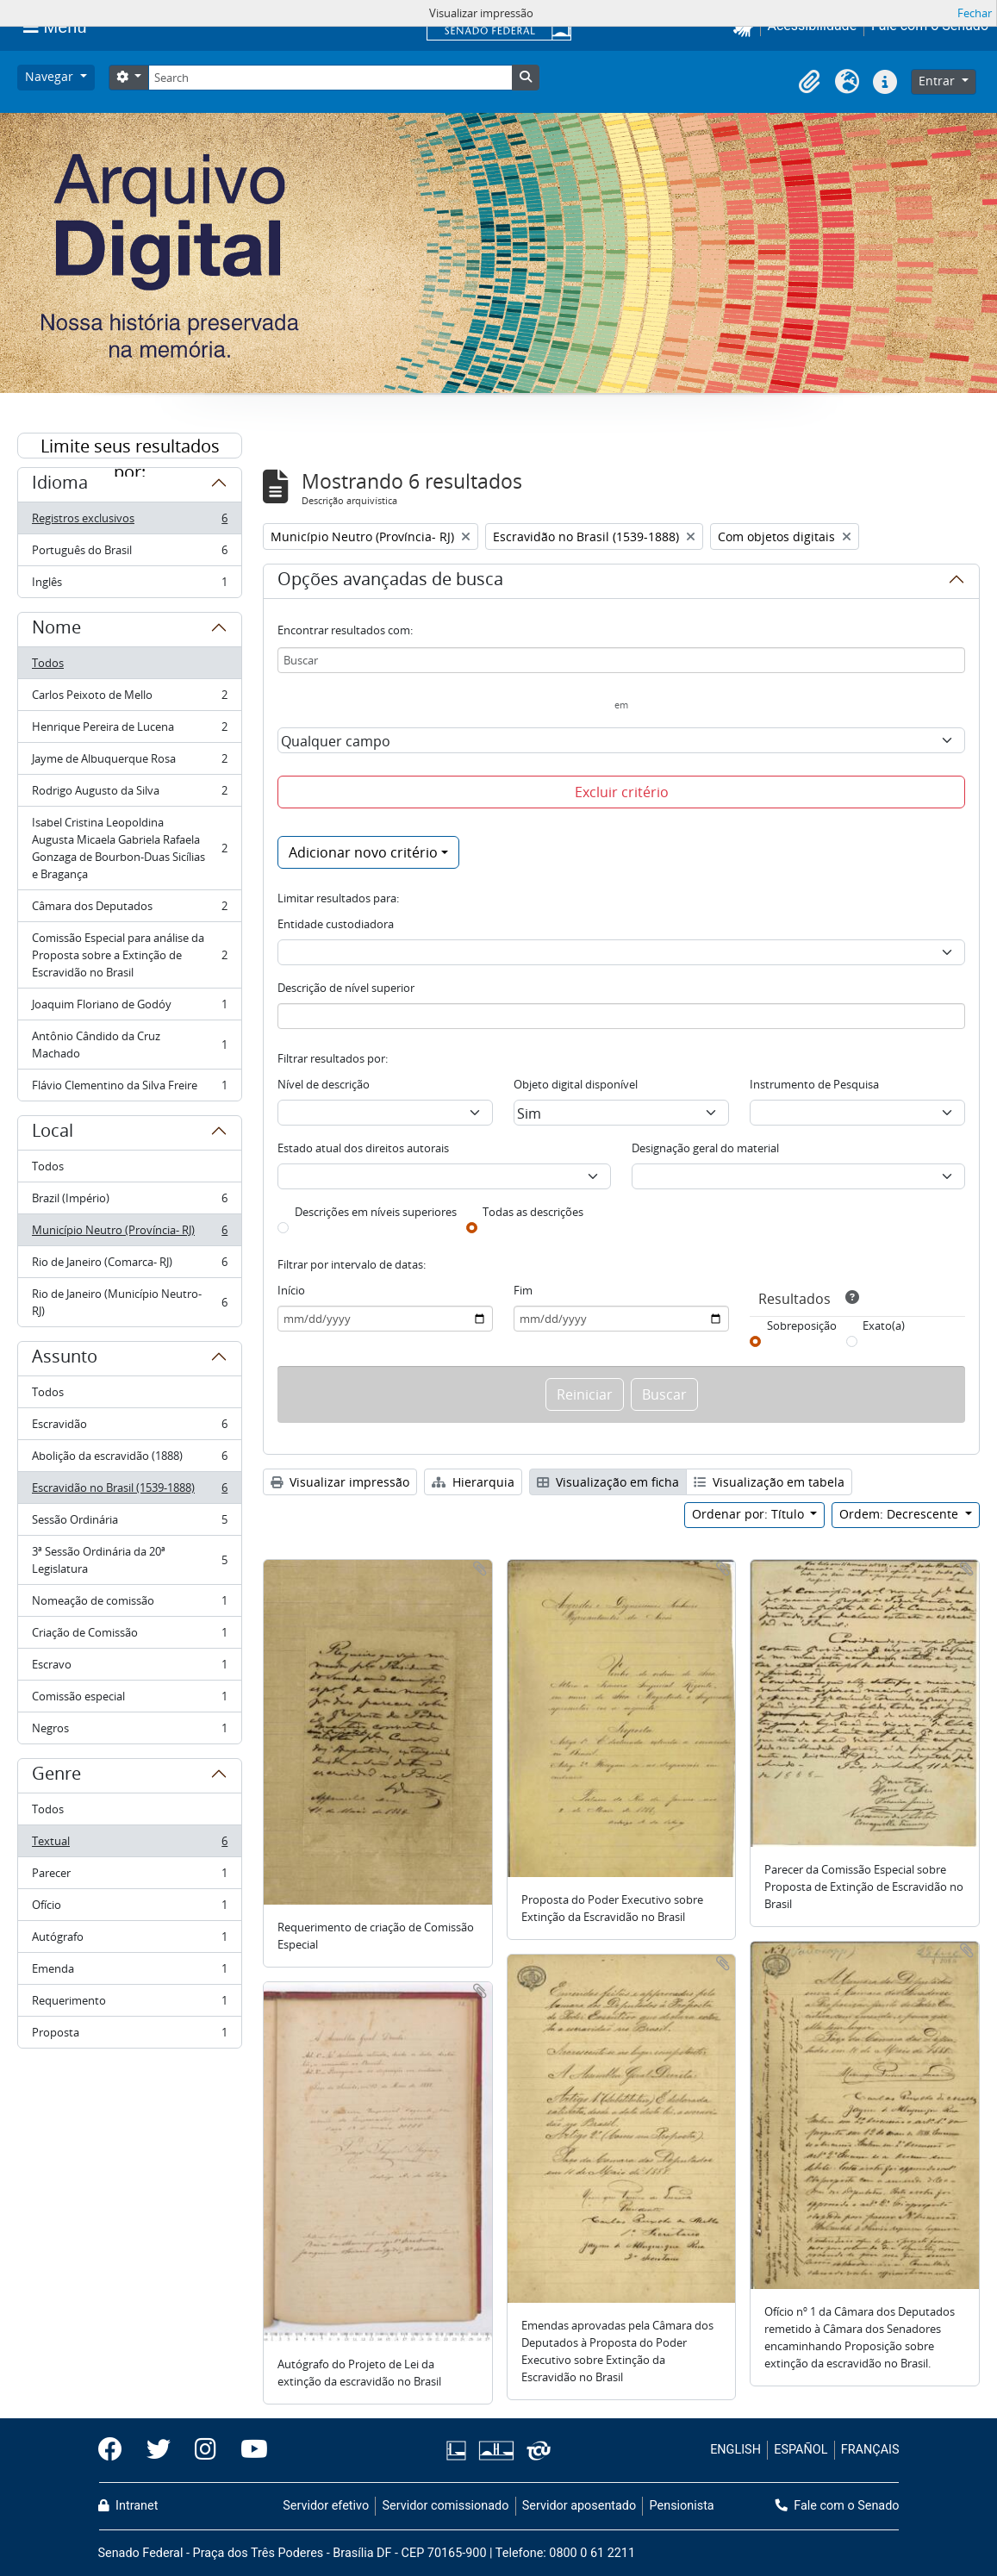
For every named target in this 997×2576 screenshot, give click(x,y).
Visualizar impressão (340, 1482)
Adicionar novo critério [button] (363, 852)
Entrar (938, 80)
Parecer (129, 1876)
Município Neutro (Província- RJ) (129, 1233)
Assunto (64, 1359)
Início (291, 1290)
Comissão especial (129, 1699)
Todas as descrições (533, 1211)
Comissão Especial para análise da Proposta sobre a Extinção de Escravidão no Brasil (129, 955)
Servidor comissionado (445, 2505)
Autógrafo (129, 1940)
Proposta (129, 2036)
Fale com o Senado (838, 2505)
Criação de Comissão (129, 1636)
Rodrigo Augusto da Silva (129, 794)
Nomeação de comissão (129, 1604)
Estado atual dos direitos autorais (363, 1148)
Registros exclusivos (129, 521)
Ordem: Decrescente (900, 1514)
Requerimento (129, 2004)
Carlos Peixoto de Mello (129, 698)
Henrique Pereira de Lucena (129, 730)
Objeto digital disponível (576, 1084)
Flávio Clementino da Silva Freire (129, 1088)
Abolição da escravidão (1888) (129, 1459)
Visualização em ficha (608, 1482)
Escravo (129, 1668)
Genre (56, 1776)
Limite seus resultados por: (130, 446)
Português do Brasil (129, 553)
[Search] (330, 77)
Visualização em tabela (769, 1482)
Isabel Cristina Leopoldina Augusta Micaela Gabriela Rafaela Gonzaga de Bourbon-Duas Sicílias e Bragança (129, 848)
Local (52, 1133)
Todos (48, 663)
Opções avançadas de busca (390, 581)
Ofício (129, 1908)
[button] (809, 82)
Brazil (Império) (129, 1201)
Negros (129, 1731)
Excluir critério (622, 792)
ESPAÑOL (800, 2449)
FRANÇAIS (870, 2449)
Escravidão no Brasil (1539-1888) (129, 1491)
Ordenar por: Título (749, 1514)
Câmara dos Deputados (129, 909)
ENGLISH (735, 2449)
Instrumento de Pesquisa (814, 1084)
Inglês (129, 585)
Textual (129, 1844)
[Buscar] (621, 660)
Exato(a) (884, 1325)
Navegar (51, 76)
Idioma (60, 485)
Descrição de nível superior (345, 987)
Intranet (128, 2505)
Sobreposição (802, 1325)
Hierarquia (473, 1482)
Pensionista (682, 2505)
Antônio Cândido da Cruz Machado (129, 1044)
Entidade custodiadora (335, 924)
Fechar (974, 13)
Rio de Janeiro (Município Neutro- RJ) (129, 1302)
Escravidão (129, 1427)
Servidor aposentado (579, 2505)
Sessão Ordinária (129, 1523)
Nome (56, 630)
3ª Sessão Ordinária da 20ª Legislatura (129, 1560)
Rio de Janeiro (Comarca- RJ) (129, 1265)
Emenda (129, 1972)
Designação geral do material (705, 1148)
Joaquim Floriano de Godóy (129, 1007)
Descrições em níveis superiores (376, 1211)
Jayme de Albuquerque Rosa (129, 762)
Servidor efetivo (326, 2505)
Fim (523, 1290)
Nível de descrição (323, 1084)
